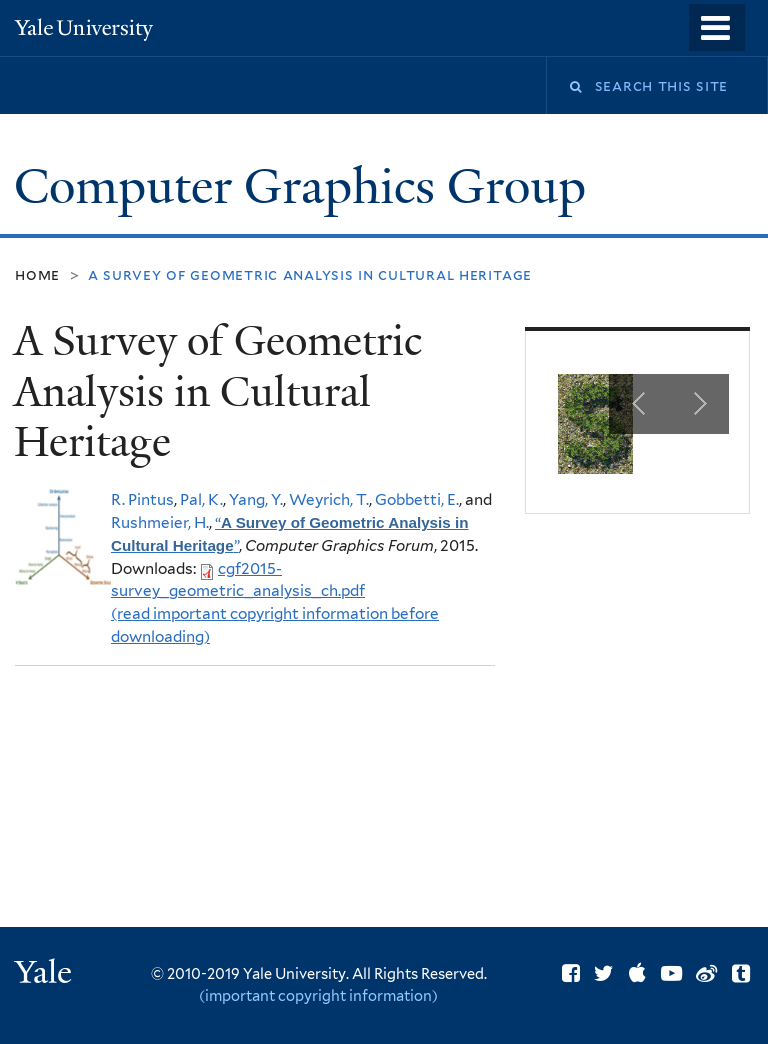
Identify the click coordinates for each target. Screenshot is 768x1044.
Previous (639, 404)
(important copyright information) (318, 995)
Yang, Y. (256, 499)
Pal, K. (201, 499)
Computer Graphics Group (306, 186)
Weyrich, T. (329, 499)
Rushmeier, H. (160, 522)
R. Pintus (142, 499)
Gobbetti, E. (417, 499)
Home (37, 274)
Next (699, 404)
